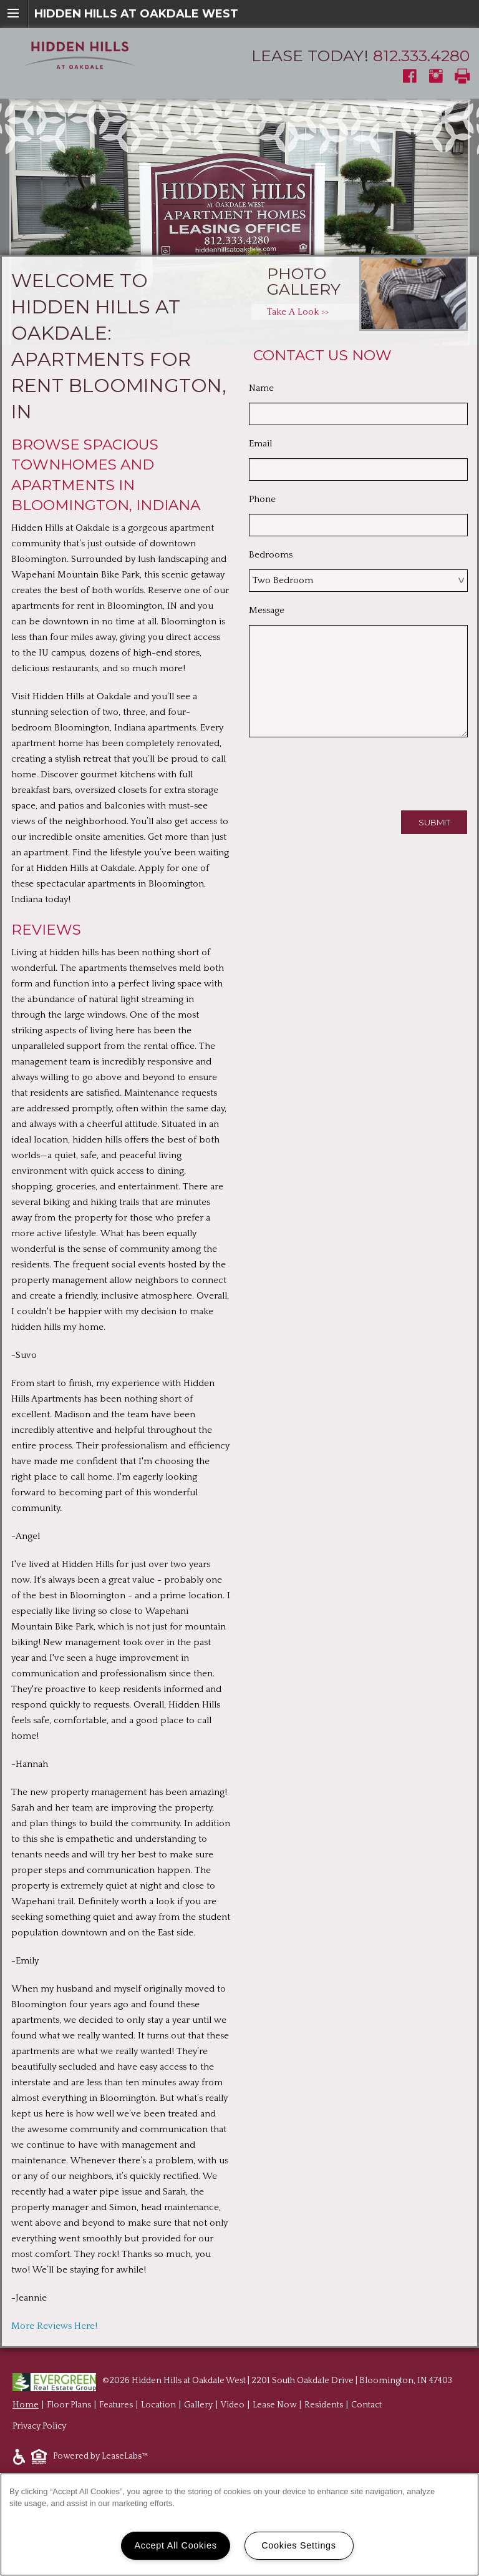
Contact (366, 2405)
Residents (323, 2405)
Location (158, 2405)
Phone (262, 499)
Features (116, 2405)
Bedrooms (271, 554)
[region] (239, 2524)
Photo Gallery (304, 281)
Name (261, 388)
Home (25, 2405)
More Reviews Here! (54, 2326)
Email (260, 443)
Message (266, 610)
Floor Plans (69, 2405)
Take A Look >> (298, 312)
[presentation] (343, 771)
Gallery (198, 2405)
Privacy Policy (39, 2426)
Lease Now (274, 2405)
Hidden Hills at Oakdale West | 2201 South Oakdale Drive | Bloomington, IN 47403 (292, 2381)
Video (232, 2405)
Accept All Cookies (175, 2545)
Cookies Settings (298, 2545)
